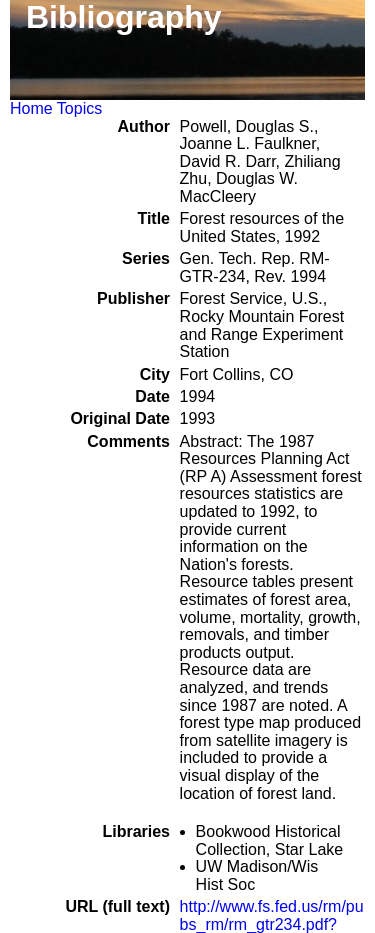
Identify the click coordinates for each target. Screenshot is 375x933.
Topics (79, 108)
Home (31, 108)
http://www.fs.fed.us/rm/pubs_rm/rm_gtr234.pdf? (272, 915)
